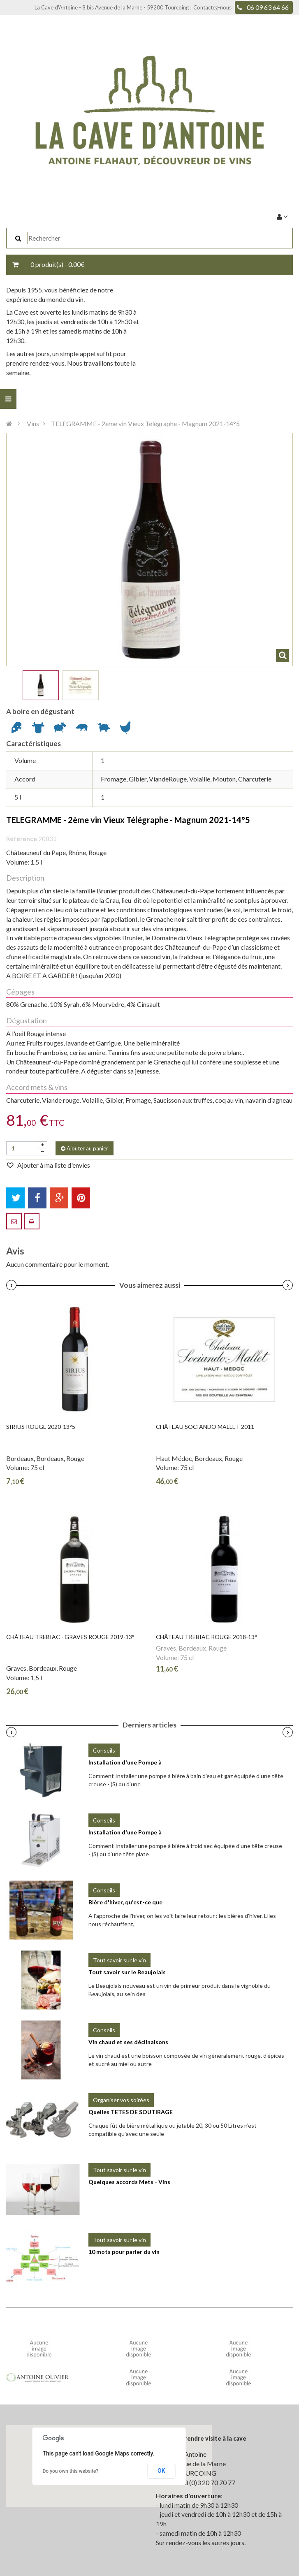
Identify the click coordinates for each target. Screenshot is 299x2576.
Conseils (104, 1750)
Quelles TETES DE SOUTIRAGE (130, 2111)
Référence (21, 838)
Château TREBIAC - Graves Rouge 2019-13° (70, 1637)
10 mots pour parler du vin (124, 2251)
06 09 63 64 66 (268, 7)
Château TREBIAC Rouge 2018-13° (206, 1637)
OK (161, 2470)
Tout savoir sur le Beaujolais (127, 1972)
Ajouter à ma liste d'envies (53, 1165)
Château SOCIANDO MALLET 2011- (206, 1427)
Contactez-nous (212, 7)
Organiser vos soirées (121, 2099)
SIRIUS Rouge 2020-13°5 (40, 1427)
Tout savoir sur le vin (119, 1960)
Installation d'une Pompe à (125, 1762)
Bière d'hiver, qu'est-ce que (125, 1902)
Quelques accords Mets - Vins (129, 2181)
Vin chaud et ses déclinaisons (128, 2041)
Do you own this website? (71, 2471)
